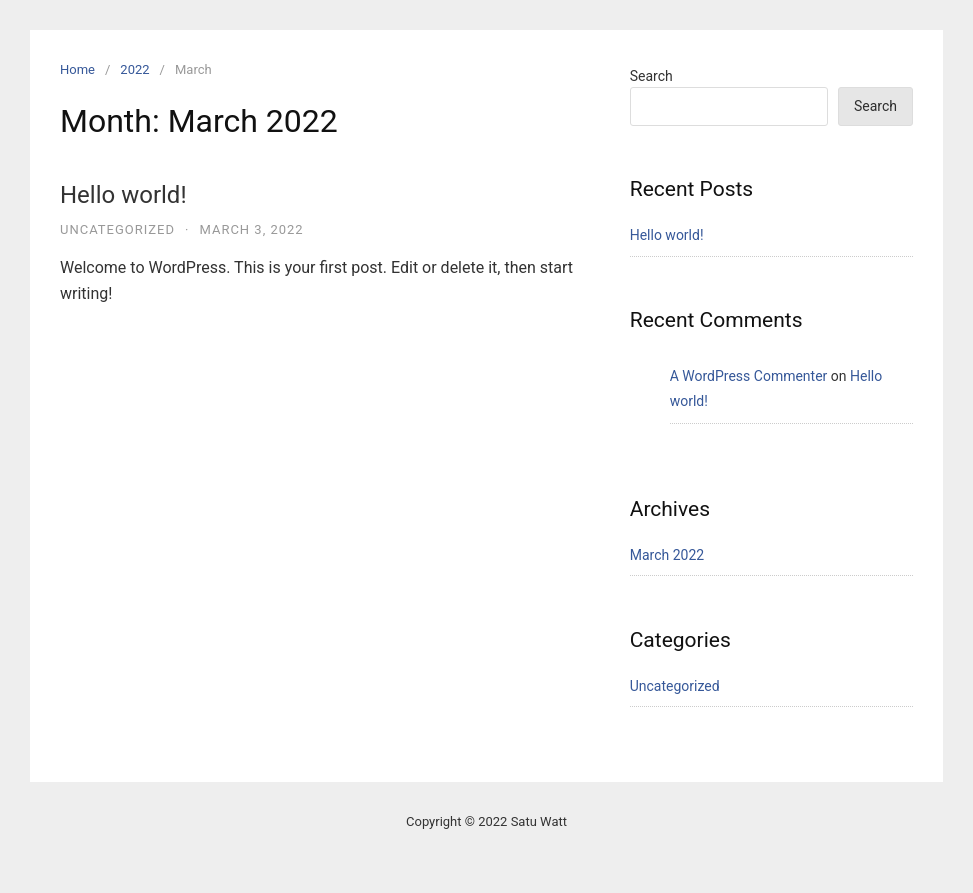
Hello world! (123, 195)
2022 (134, 69)
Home (77, 69)
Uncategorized (117, 229)
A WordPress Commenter (749, 376)
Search (651, 76)
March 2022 (667, 555)
